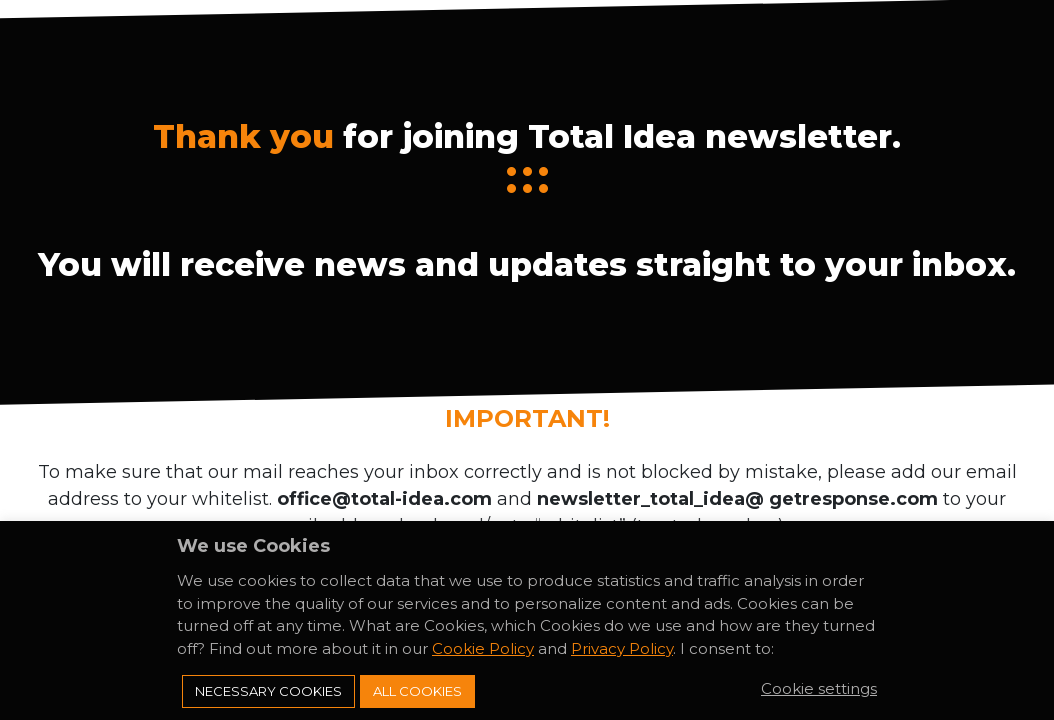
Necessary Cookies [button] (268, 691)
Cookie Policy (483, 648)
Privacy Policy (622, 648)
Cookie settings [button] (819, 688)
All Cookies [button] (417, 691)
